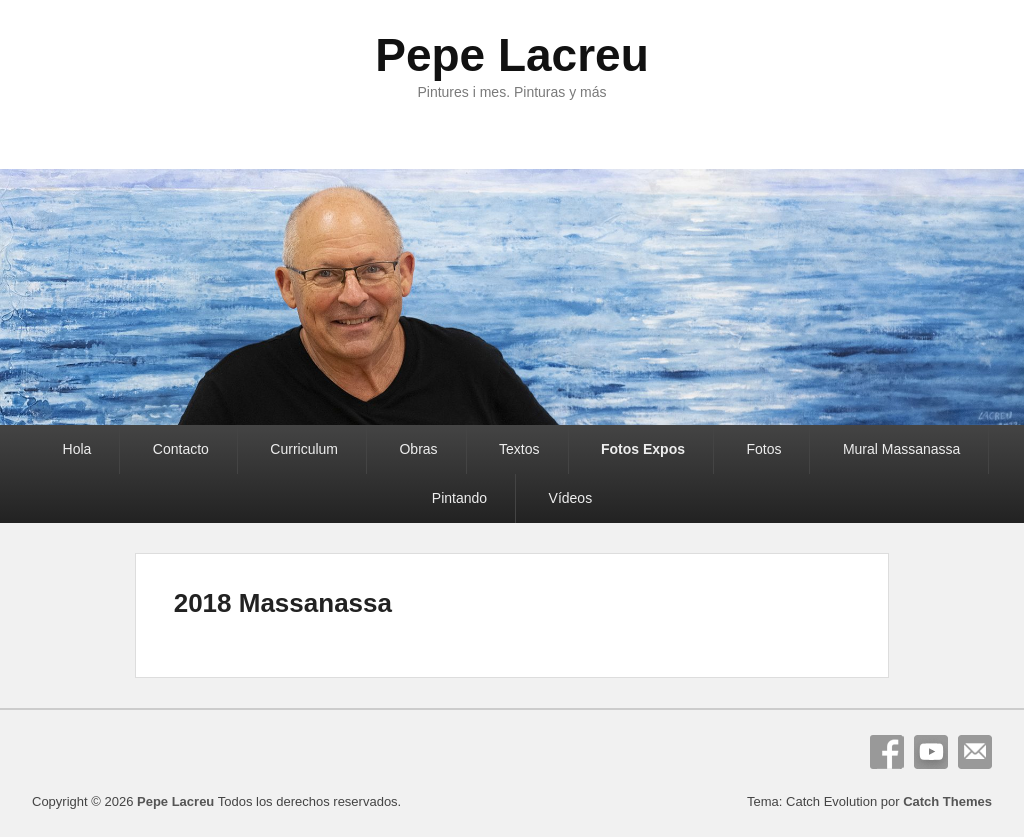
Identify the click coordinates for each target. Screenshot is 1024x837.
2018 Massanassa (283, 603)
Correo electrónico (975, 752)
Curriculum (304, 449)
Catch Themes (947, 801)
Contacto (181, 449)
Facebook (887, 752)
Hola (77, 449)
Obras (418, 449)
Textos (519, 449)
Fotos (763, 449)
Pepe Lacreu (512, 55)
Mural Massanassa (902, 449)
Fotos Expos (643, 449)
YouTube (931, 752)
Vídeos (571, 498)
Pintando (459, 498)
